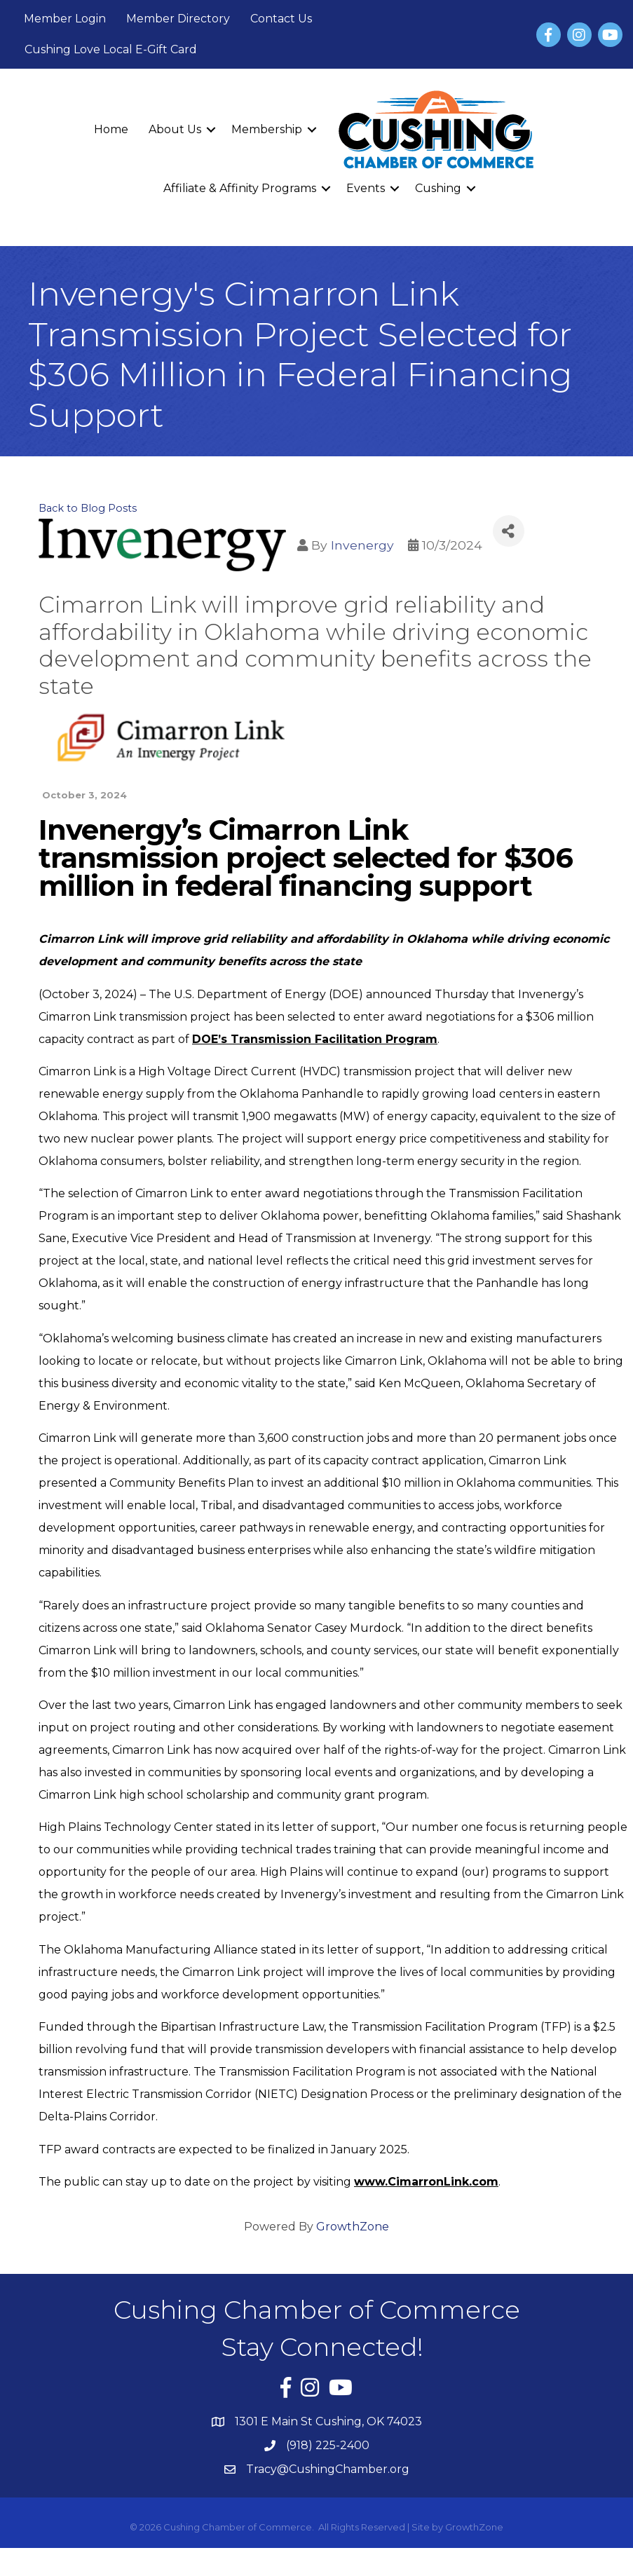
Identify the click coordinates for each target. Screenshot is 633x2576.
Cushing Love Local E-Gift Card (111, 49)
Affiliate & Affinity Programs (239, 188)
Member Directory (178, 18)
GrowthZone (352, 2226)
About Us (175, 129)
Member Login (65, 18)
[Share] (508, 531)
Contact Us (281, 18)
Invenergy (362, 545)
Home (111, 129)
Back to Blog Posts (88, 508)
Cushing (438, 188)
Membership (266, 129)
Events (365, 188)
